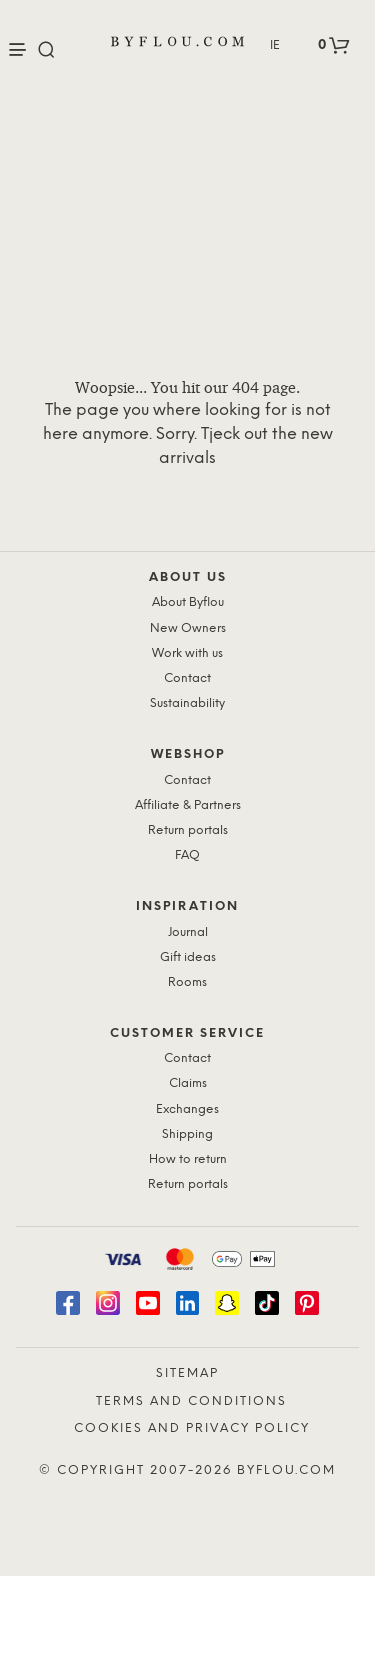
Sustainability (187, 703)
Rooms (187, 982)
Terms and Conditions (191, 1401)
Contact (187, 678)
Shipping (187, 1134)
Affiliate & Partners (188, 805)
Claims (188, 1083)
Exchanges (187, 1109)
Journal (188, 932)
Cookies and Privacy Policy (192, 1428)
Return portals (188, 830)
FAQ (187, 855)
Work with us (187, 653)
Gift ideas (188, 957)
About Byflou (188, 602)
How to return (188, 1159)
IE (275, 45)
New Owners (188, 628)
